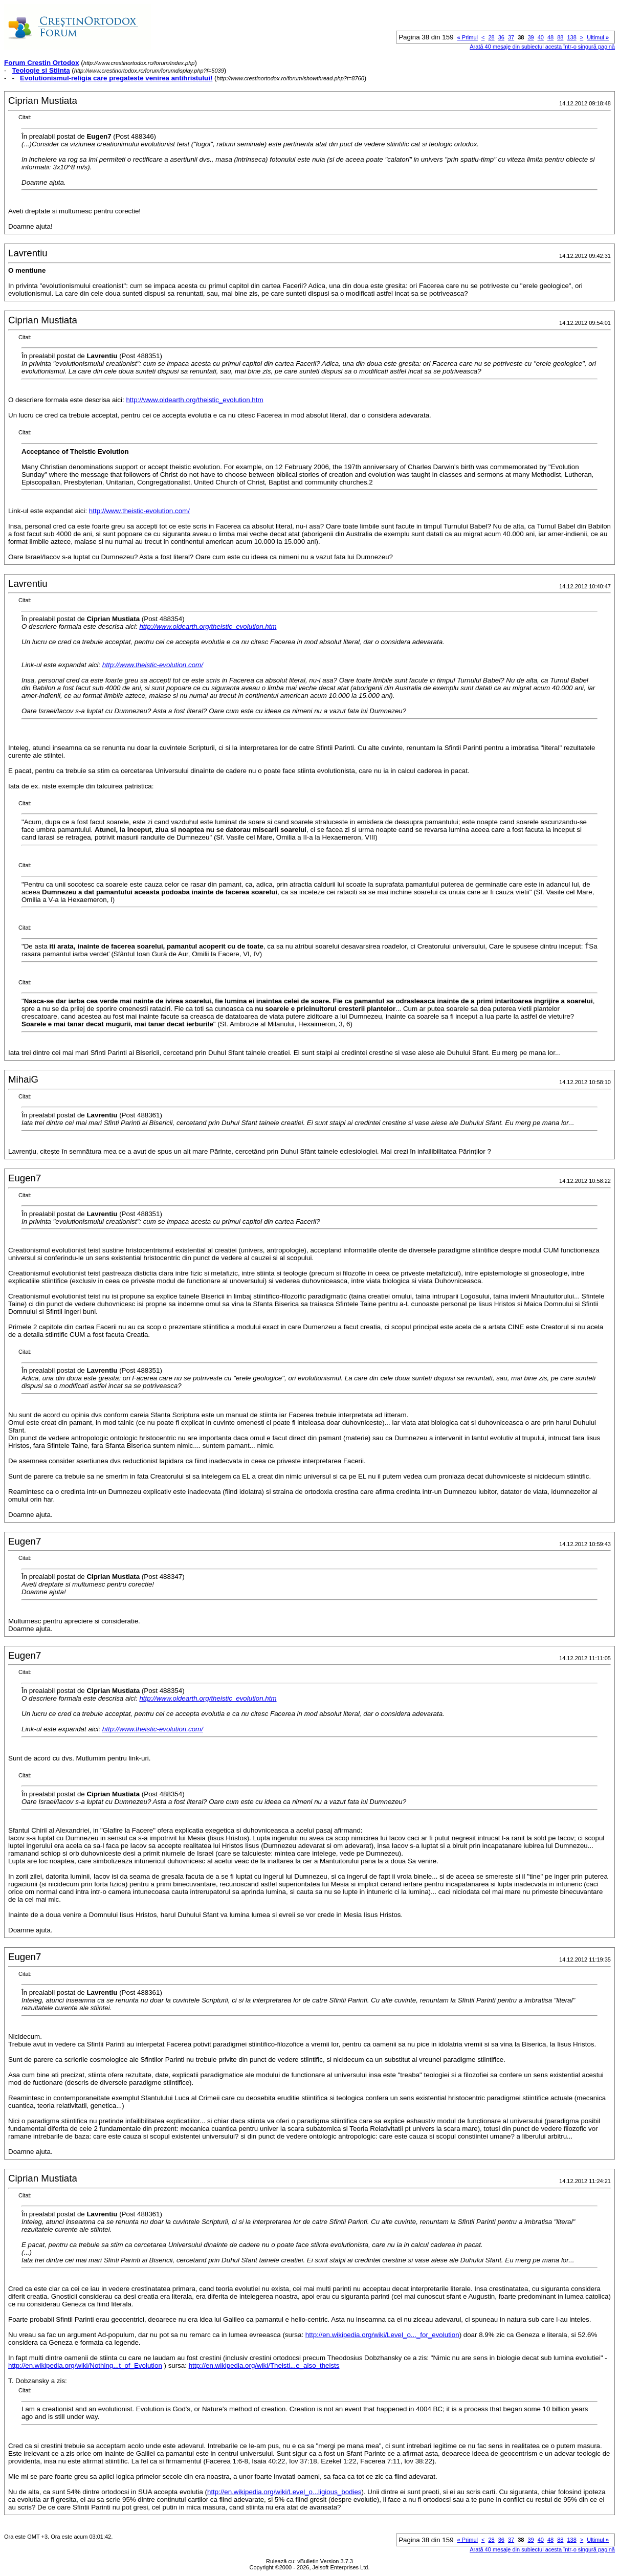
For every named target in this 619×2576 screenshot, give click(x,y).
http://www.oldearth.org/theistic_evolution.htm (194, 400)
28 (491, 37)
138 (571, 37)
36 (501, 37)
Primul (467, 37)
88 (560, 37)
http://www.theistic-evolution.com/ (139, 511)
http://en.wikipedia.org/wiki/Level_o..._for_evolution (382, 2335)
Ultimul (598, 37)
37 (511, 37)
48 (550, 37)
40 (541, 37)
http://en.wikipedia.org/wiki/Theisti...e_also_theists (264, 2365)
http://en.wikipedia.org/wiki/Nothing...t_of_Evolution (85, 2365)
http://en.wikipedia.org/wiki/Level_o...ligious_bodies (284, 2492)
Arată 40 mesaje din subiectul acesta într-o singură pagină (542, 46)
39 (530, 37)
